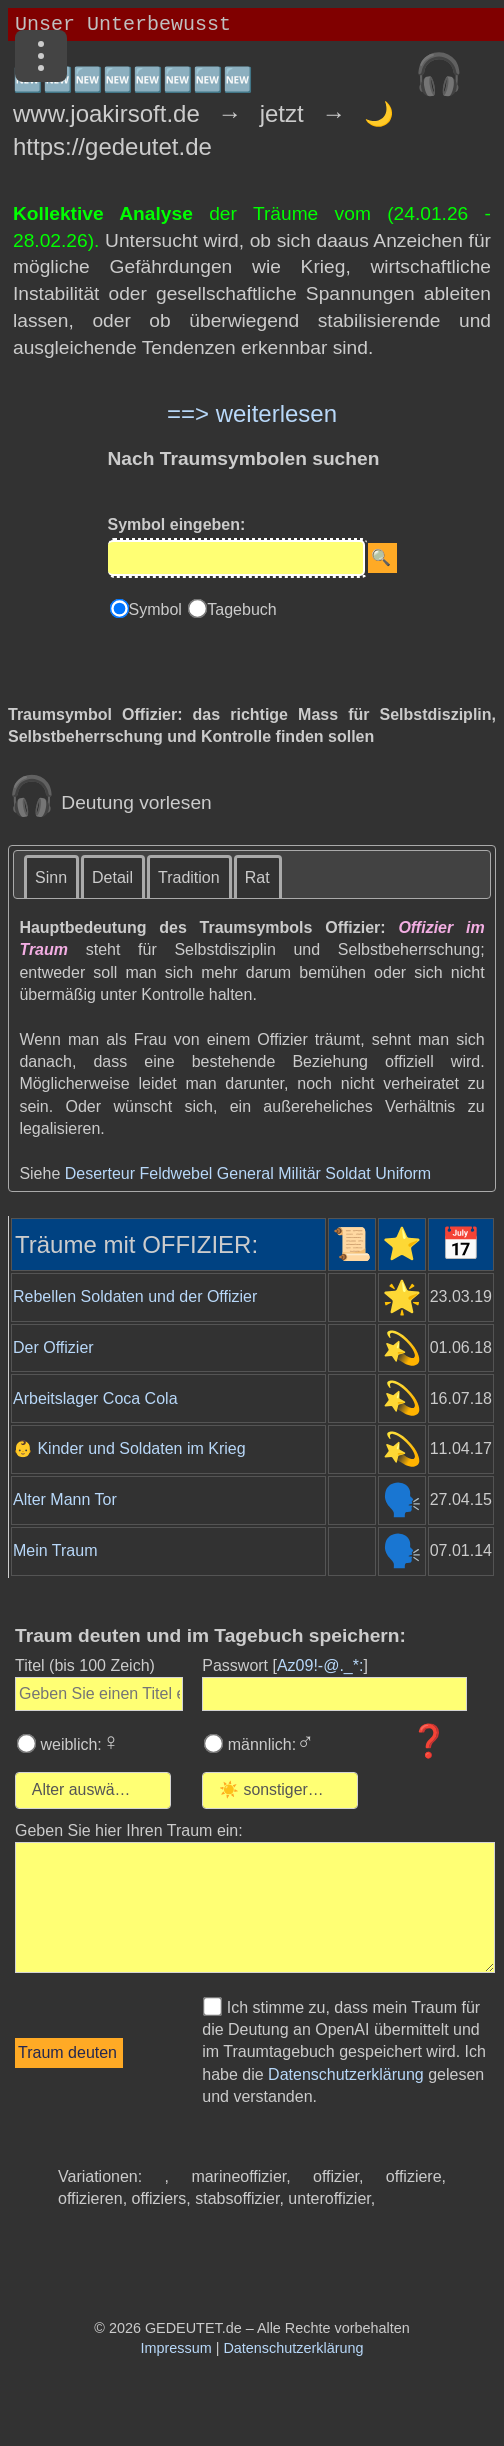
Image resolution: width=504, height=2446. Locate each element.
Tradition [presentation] (189, 877)
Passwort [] (285, 1665)
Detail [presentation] (112, 877)
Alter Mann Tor (65, 1499)
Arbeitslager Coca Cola (95, 1398)
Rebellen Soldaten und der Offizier (135, 1296)
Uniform (403, 1173)
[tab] (51, 876)
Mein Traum (55, 1550)
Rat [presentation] (257, 877)
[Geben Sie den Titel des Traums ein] (99, 1694)
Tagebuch (241, 609)
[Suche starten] (382, 558)
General (245, 1173)
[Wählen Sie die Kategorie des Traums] (345, 1790)
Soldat (347, 1173)
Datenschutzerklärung (346, 2074)
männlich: (268, 1744)
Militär (299, 1173)
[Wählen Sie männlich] (214, 1743)
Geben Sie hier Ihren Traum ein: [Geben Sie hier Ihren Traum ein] (129, 1830)
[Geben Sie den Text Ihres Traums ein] (255, 1907)
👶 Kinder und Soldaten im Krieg (129, 1448)
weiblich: (78, 1744)
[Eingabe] (236, 558)
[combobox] (93, 1790)
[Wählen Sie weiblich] (27, 1743)
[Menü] (41, 56)
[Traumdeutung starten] (69, 2053)
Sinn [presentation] (51, 877)
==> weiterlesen (252, 413)
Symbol (158, 609)
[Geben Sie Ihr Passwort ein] (334, 1694)
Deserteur (100, 1173)
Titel (85, 1665)
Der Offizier (53, 1347)
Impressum (176, 2348)
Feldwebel (175, 1173)
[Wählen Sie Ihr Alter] (104, 1790)
